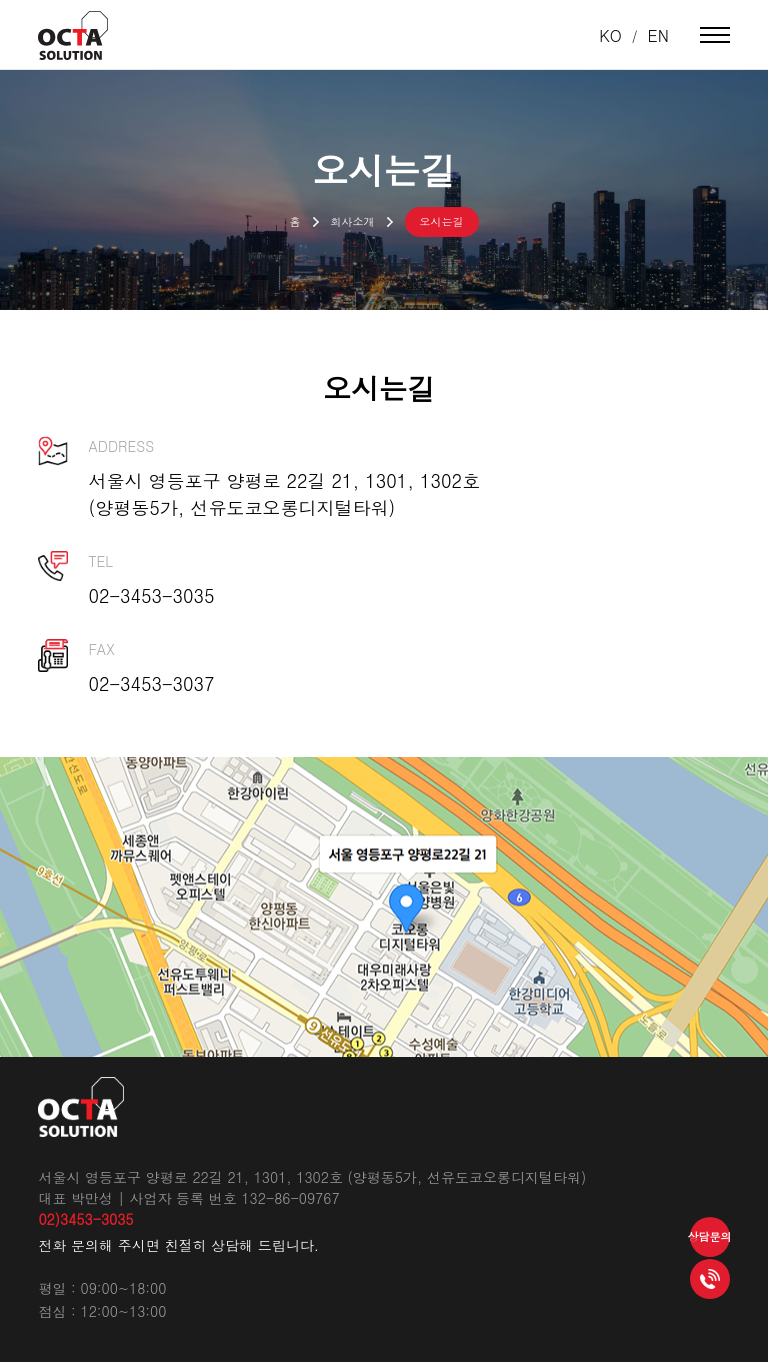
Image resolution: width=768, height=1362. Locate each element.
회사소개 (353, 221)
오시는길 (442, 221)
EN (658, 35)
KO (610, 35)
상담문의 (710, 1236)
